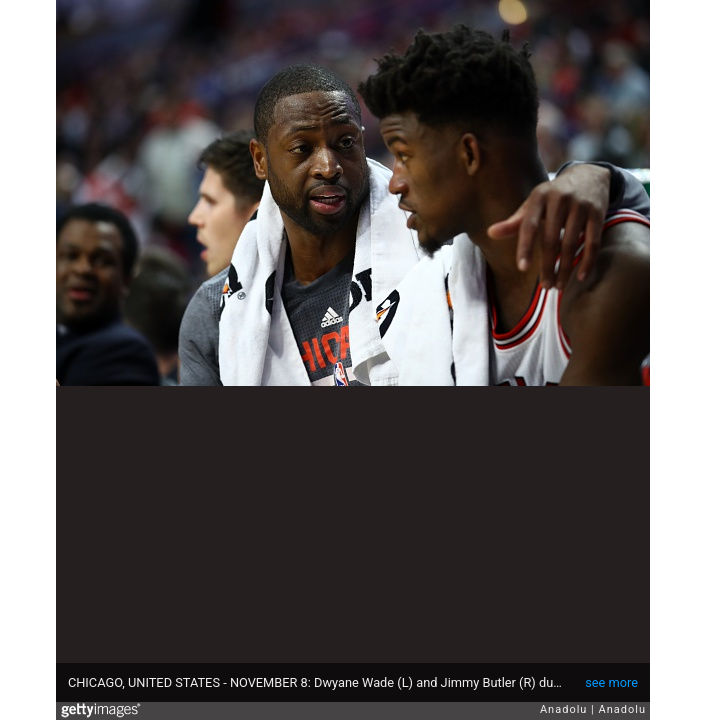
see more (611, 682)
